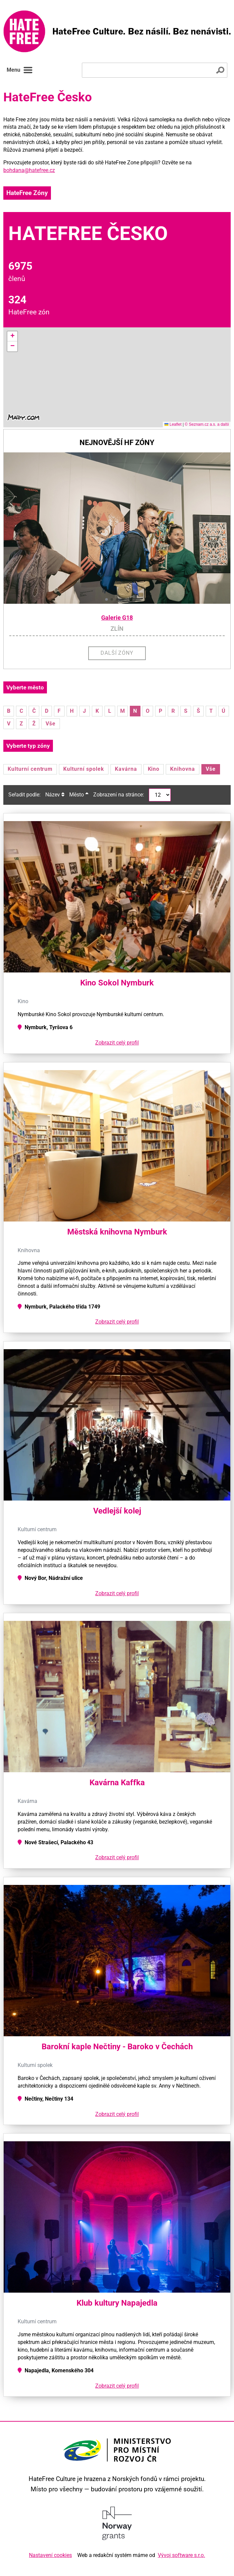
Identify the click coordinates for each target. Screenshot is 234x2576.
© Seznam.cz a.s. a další (207, 424)
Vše (51, 723)
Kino (154, 769)
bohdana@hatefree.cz (29, 170)
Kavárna (126, 769)
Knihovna (182, 769)
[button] (12, 336)
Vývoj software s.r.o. (181, 2555)
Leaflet (172, 424)
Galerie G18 (117, 617)
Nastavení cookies (50, 2555)
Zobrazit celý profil (117, 1042)
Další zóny (117, 653)
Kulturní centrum (30, 769)
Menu (20, 70)
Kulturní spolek (83, 769)
